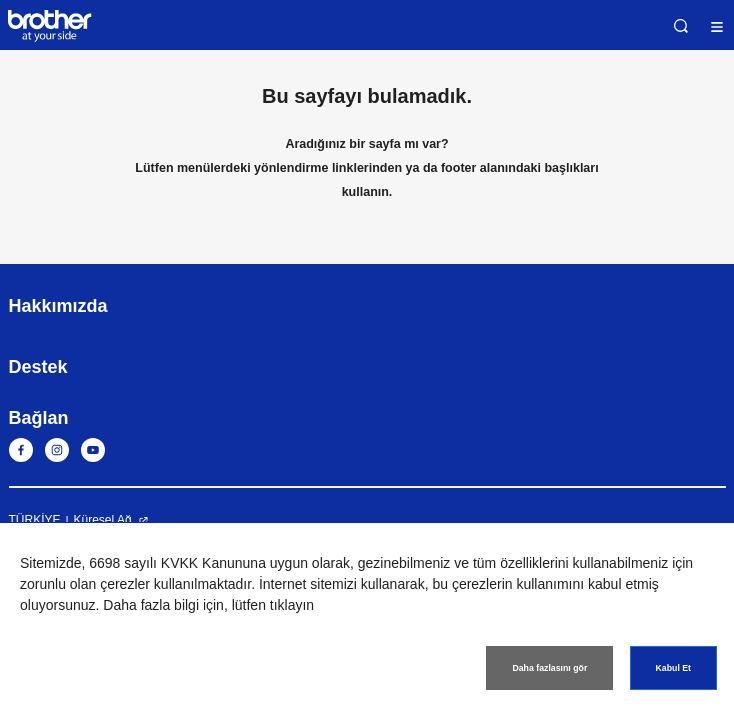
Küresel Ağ (103, 520)
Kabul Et (674, 668)
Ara (681, 26)
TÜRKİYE (35, 520)
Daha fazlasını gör (549, 668)
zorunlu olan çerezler (85, 584)
